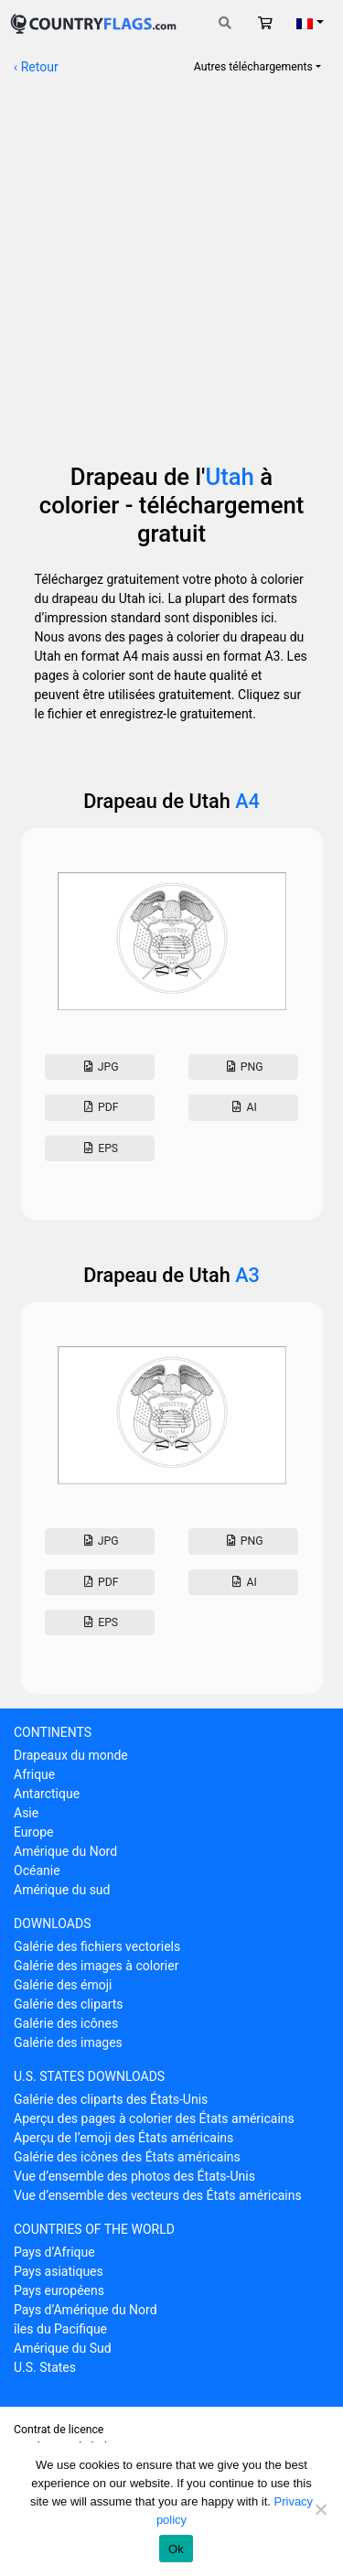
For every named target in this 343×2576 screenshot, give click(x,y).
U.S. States (45, 2367)
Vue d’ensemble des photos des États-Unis (134, 2176)
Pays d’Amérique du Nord (85, 2309)
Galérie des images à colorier (96, 1965)
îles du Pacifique (60, 2329)
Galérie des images (68, 2042)
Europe (33, 1832)
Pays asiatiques (58, 2271)
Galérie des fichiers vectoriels (97, 1946)
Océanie (37, 1870)
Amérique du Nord (65, 1851)
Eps (99, 1148)
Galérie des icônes (66, 2023)
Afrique (34, 1774)
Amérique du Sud (63, 2348)
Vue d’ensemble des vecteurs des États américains (158, 2195)
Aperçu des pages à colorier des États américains (154, 2118)
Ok (176, 2549)
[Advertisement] (171, 260)
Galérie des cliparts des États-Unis (111, 2099)
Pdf (100, 1107)
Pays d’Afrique (54, 2252)
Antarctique (47, 1793)
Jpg (99, 1067)
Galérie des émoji (63, 1985)
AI (243, 1107)
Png (243, 1067)
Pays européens (59, 2290)
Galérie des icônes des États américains (127, 2157)
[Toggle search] (225, 23)
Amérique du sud (62, 1889)
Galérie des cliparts (68, 2004)
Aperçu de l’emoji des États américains (123, 2137)
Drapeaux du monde (71, 1755)
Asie (26, 1812)
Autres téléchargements (253, 66)
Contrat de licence (58, 2429)
